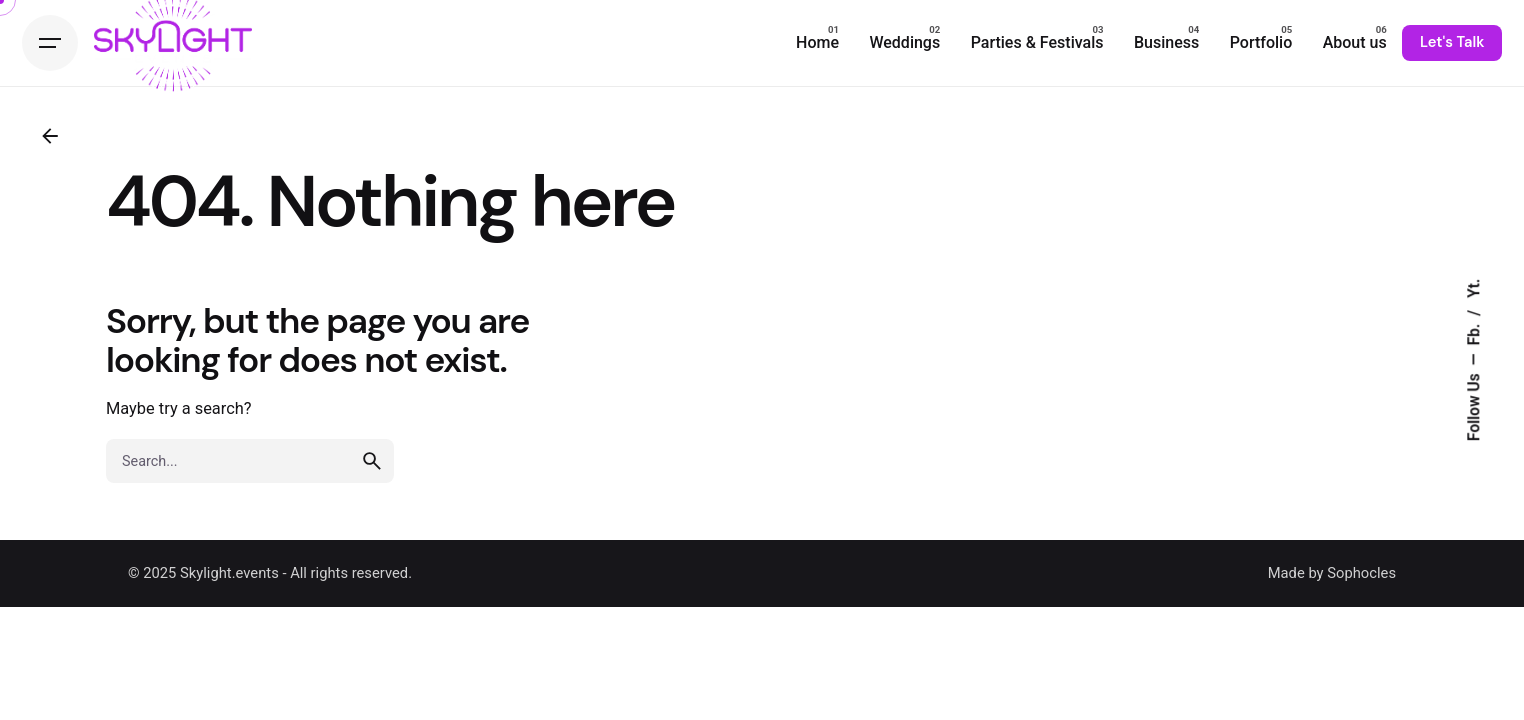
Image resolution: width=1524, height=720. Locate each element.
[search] (372, 461)
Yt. (1474, 288)
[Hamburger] (50, 43)
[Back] (50, 136)
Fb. (1474, 333)
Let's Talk (1452, 42)
